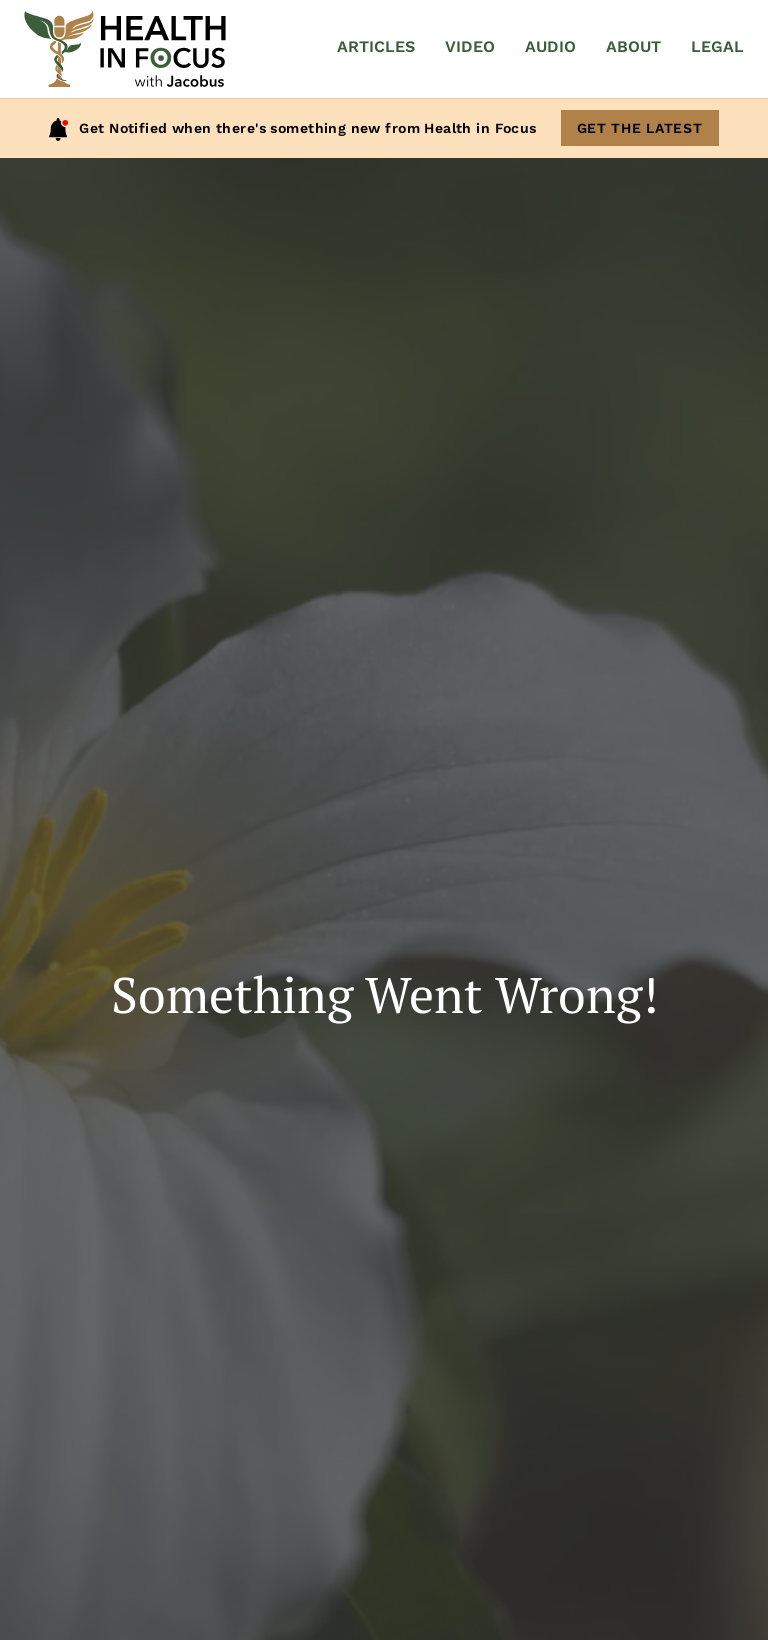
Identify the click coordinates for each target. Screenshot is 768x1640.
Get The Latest (640, 128)
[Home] (125, 49)
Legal (717, 46)
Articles (376, 46)
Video (470, 46)
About (633, 46)
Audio (550, 46)
